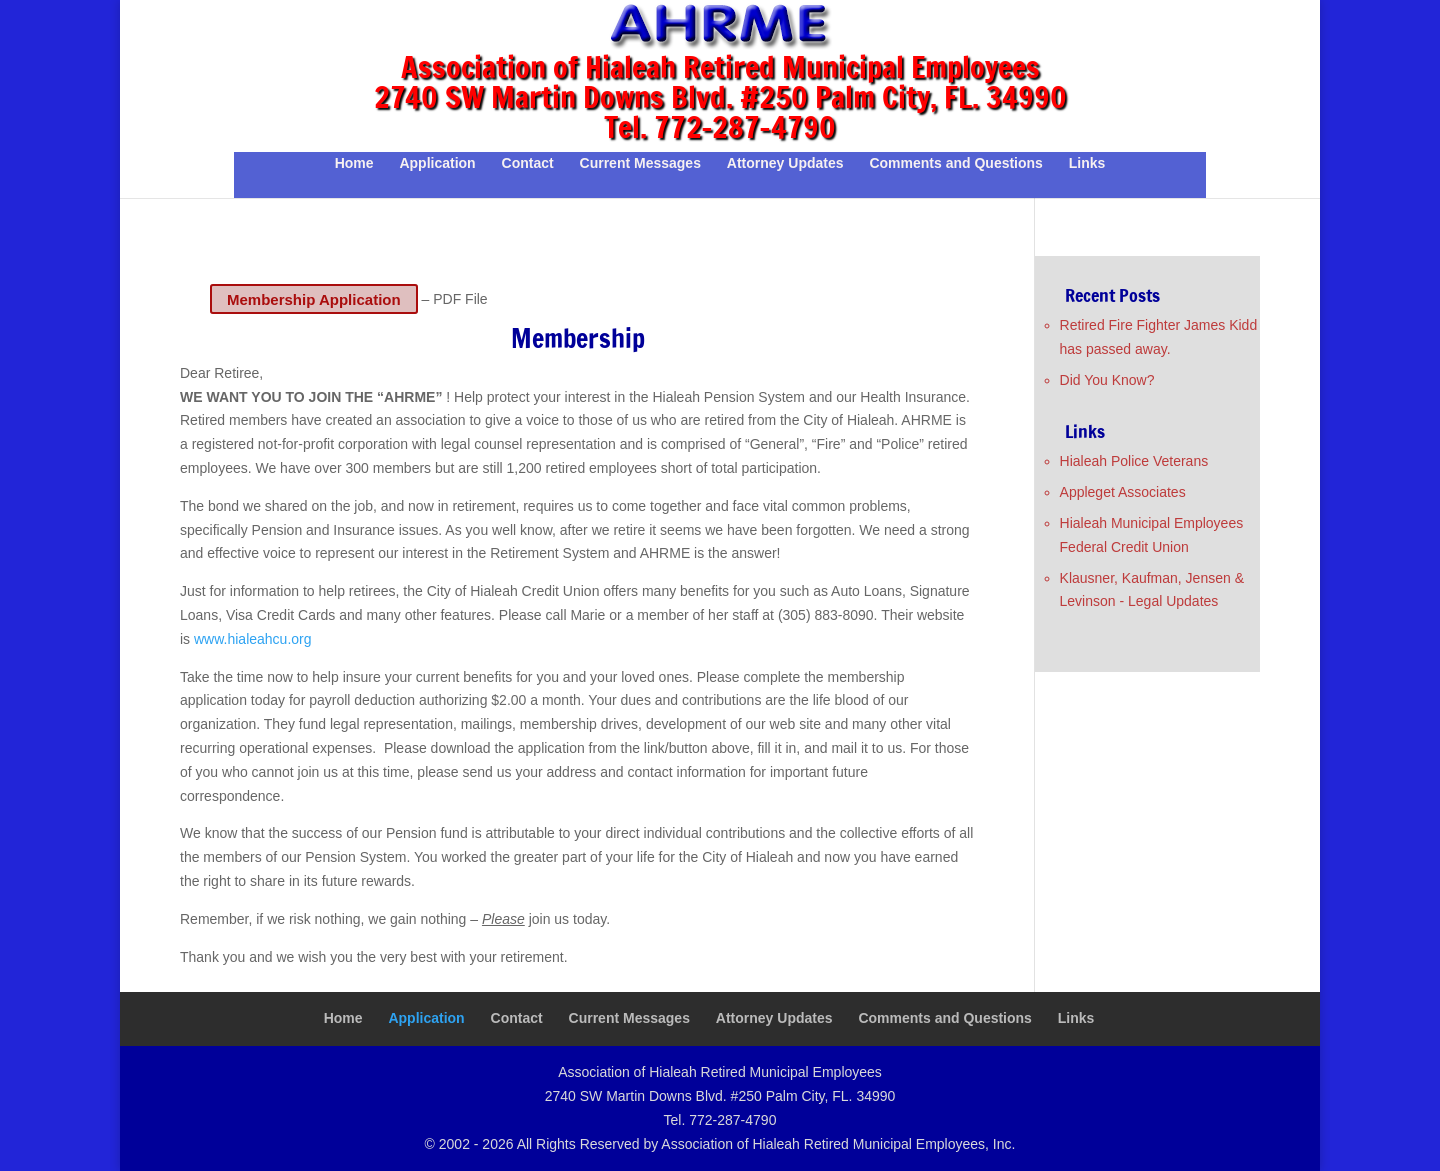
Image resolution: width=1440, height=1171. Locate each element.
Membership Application (314, 298)
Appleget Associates (1123, 492)
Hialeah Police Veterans (1134, 461)
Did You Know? (1107, 380)
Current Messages (640, 163)
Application (437, 163)
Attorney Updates (785, 163)
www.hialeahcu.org (253, 639)
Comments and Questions (955, 163)
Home (354, 163)
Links (1087, 163)
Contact (528, 163)
